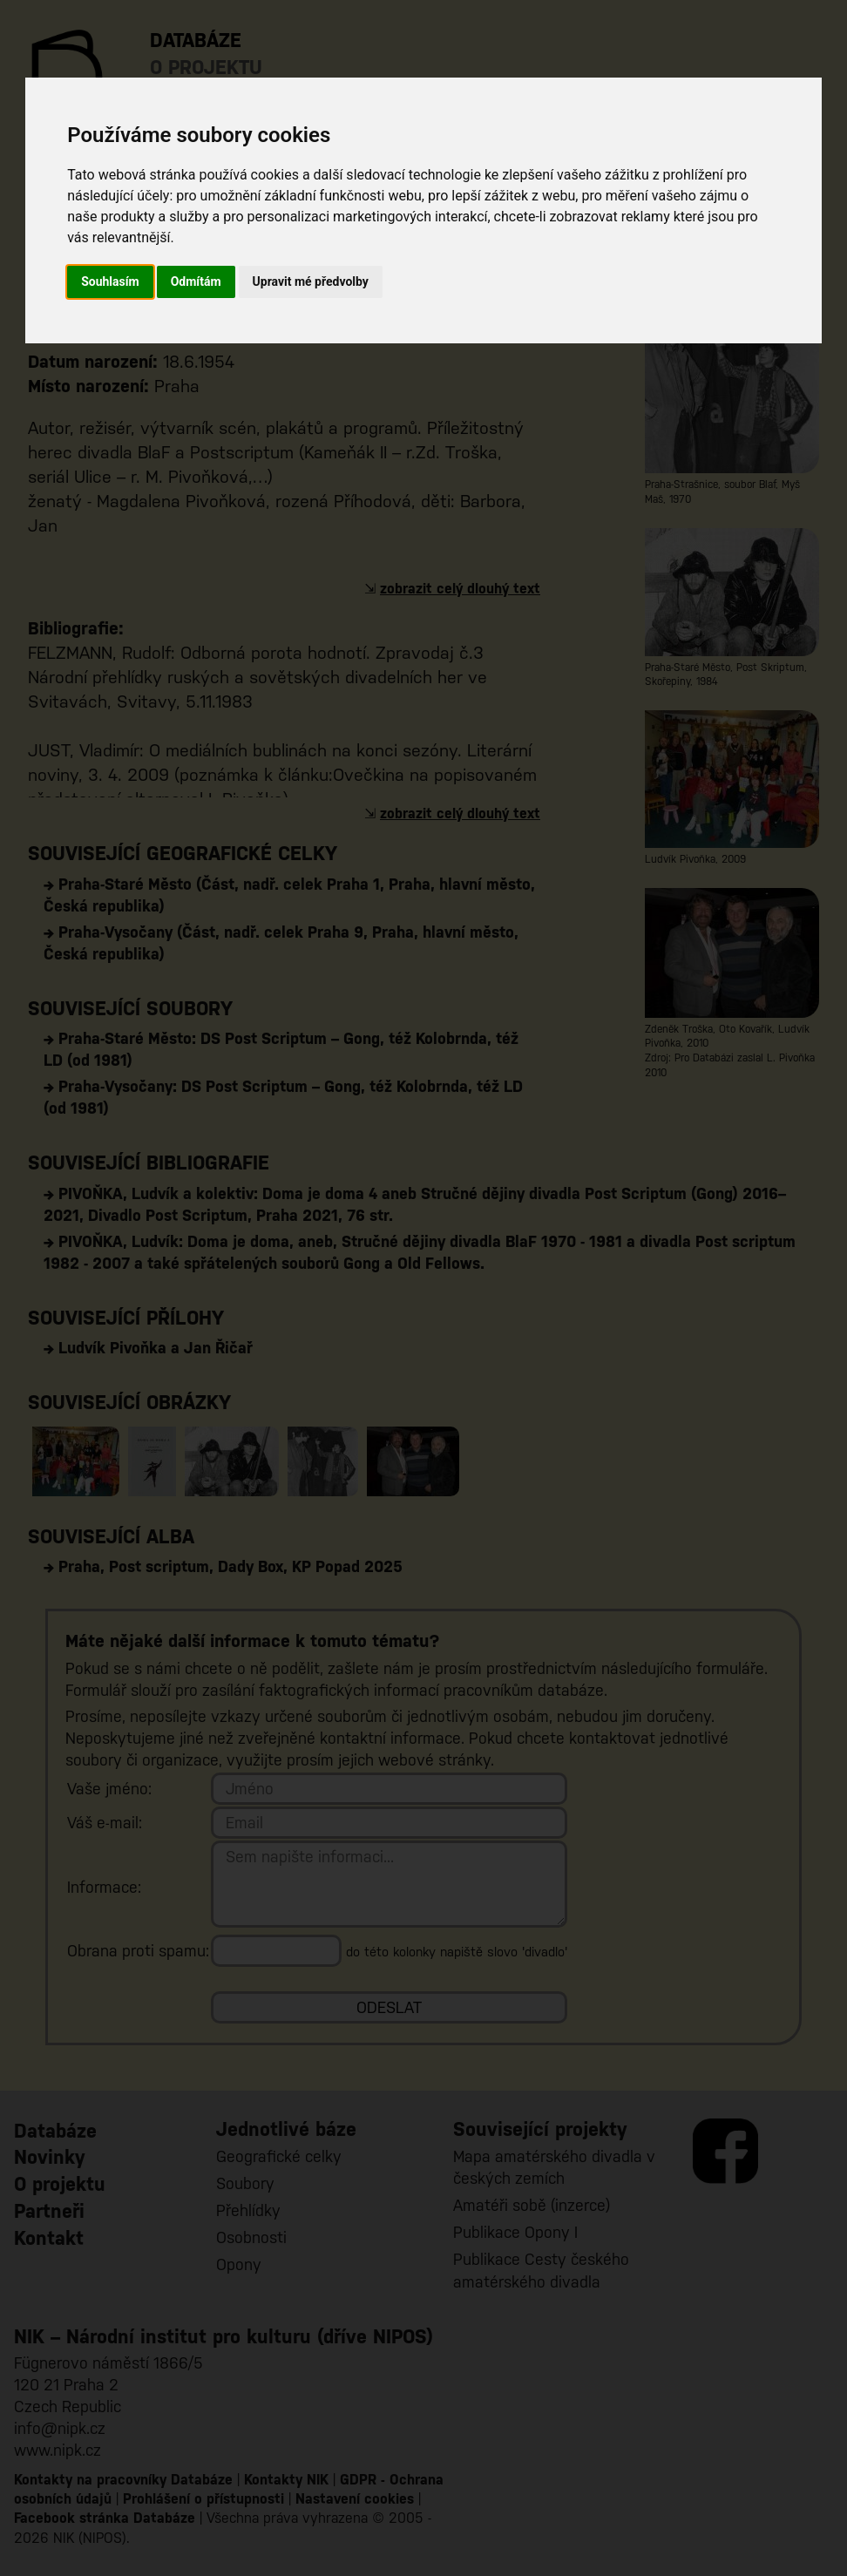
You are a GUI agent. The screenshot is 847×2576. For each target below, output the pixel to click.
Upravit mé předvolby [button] (311, 281)
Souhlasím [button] (110, 281)
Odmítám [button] (196, 281)
